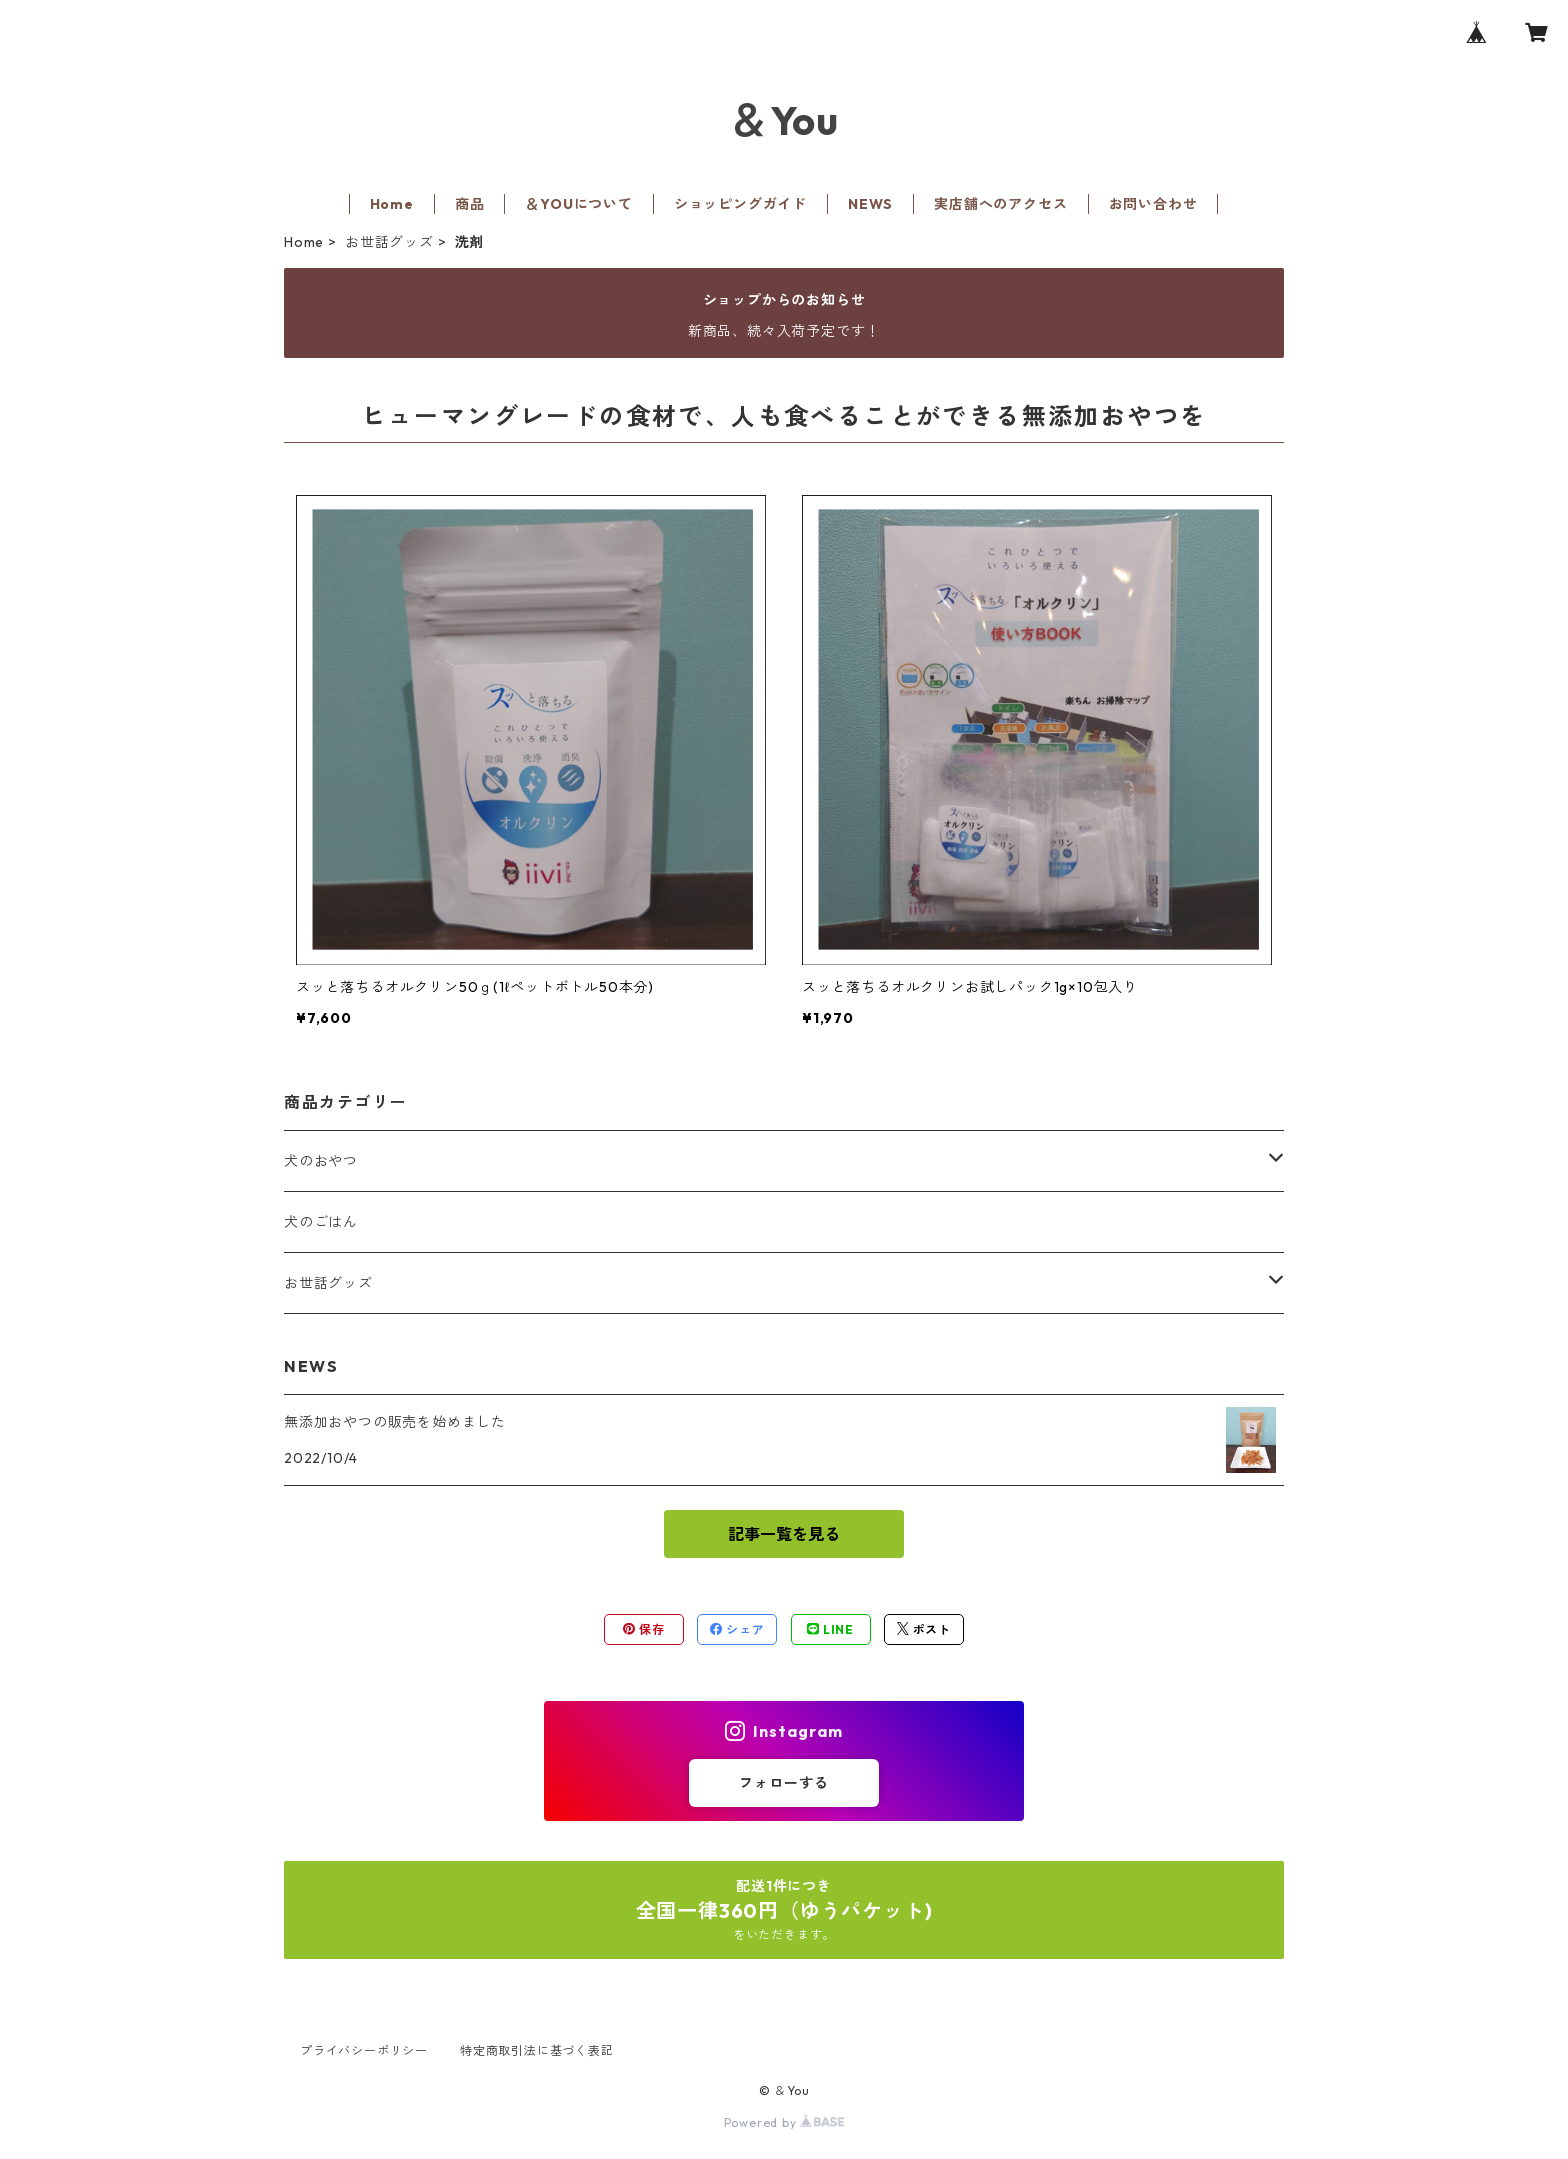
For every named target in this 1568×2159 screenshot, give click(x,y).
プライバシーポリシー (364, 2050)
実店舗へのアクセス (1000, 204)
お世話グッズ (389, 242)
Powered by (784, 2122)
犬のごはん (321, 1222)
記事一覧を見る (784, 1534)
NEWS (870, 204)
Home (392, 204)
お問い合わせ (1153, 204)
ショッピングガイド (740, 204)
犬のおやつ (321, 1161)
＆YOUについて (578, 204)
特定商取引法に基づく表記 (537, 2050)
